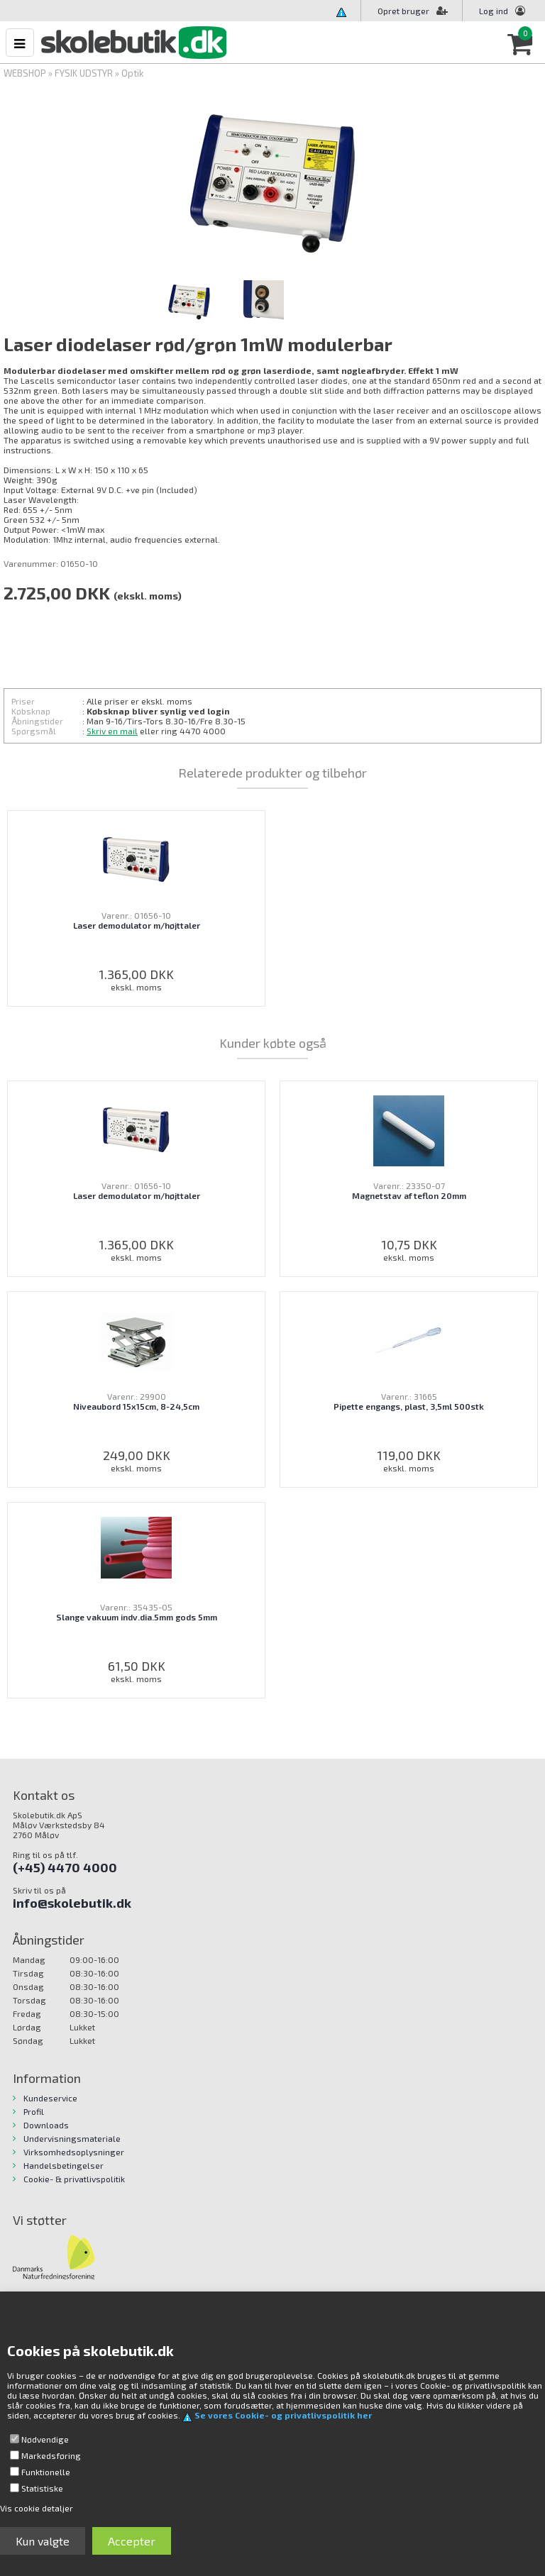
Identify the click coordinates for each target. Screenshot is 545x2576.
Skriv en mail (112, 731)
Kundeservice (50, 2098)
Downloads (46, 2125)
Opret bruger (413, 11)
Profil (33, 2111)
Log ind (493, 11)
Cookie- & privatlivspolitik (74, 2179)
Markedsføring (51, 2455)
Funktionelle (45, 2472)
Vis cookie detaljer (36, 2508)
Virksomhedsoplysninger (73, 2152)
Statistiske (42, 2488)
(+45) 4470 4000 (65, 1867)
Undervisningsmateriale (72, 2138)
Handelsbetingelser (63, 2165)
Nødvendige (45, 2439)
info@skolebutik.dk (72, 1903)
